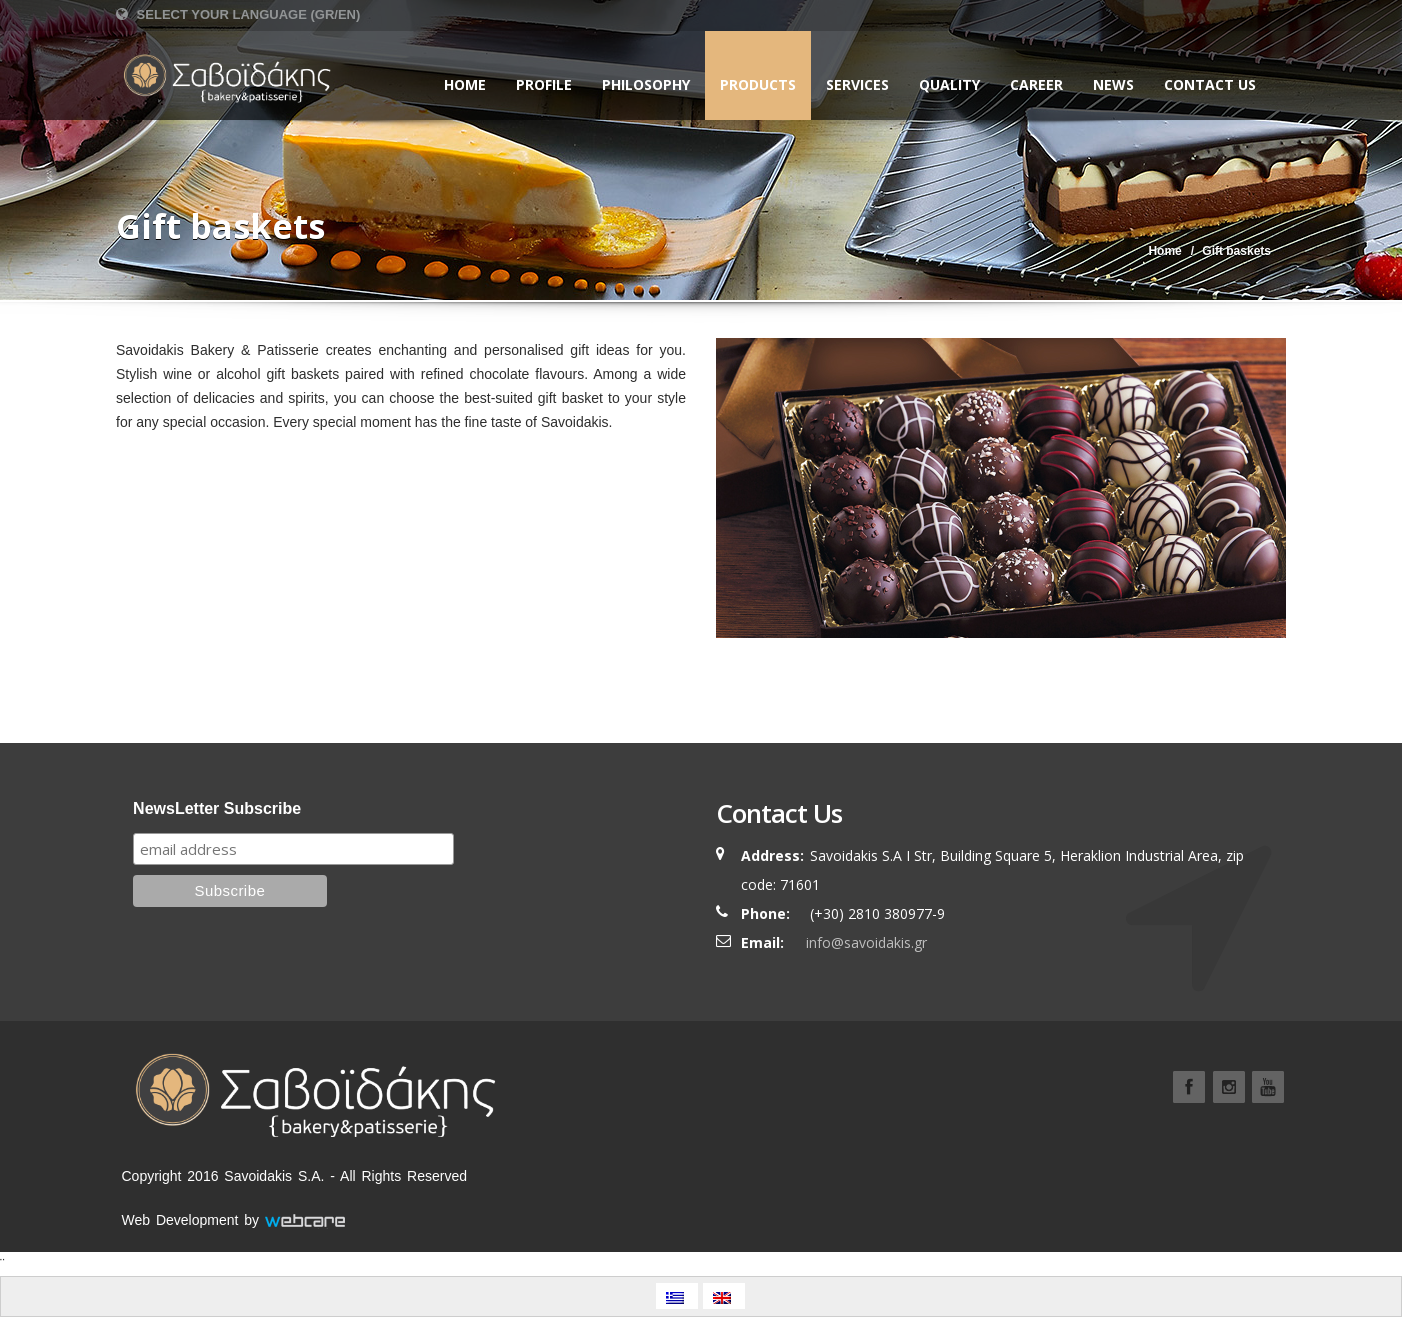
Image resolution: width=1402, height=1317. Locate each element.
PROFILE (544, 84)
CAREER (1036, 84)
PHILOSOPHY (646, 84)
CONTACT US (1210, 84)
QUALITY (949, 84)
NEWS (1113, 84)
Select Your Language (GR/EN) (238, 14)
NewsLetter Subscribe (217, 808)
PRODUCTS (758, 84)
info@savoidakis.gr (866, 942)
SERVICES (857, 84)
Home (465, 84)
